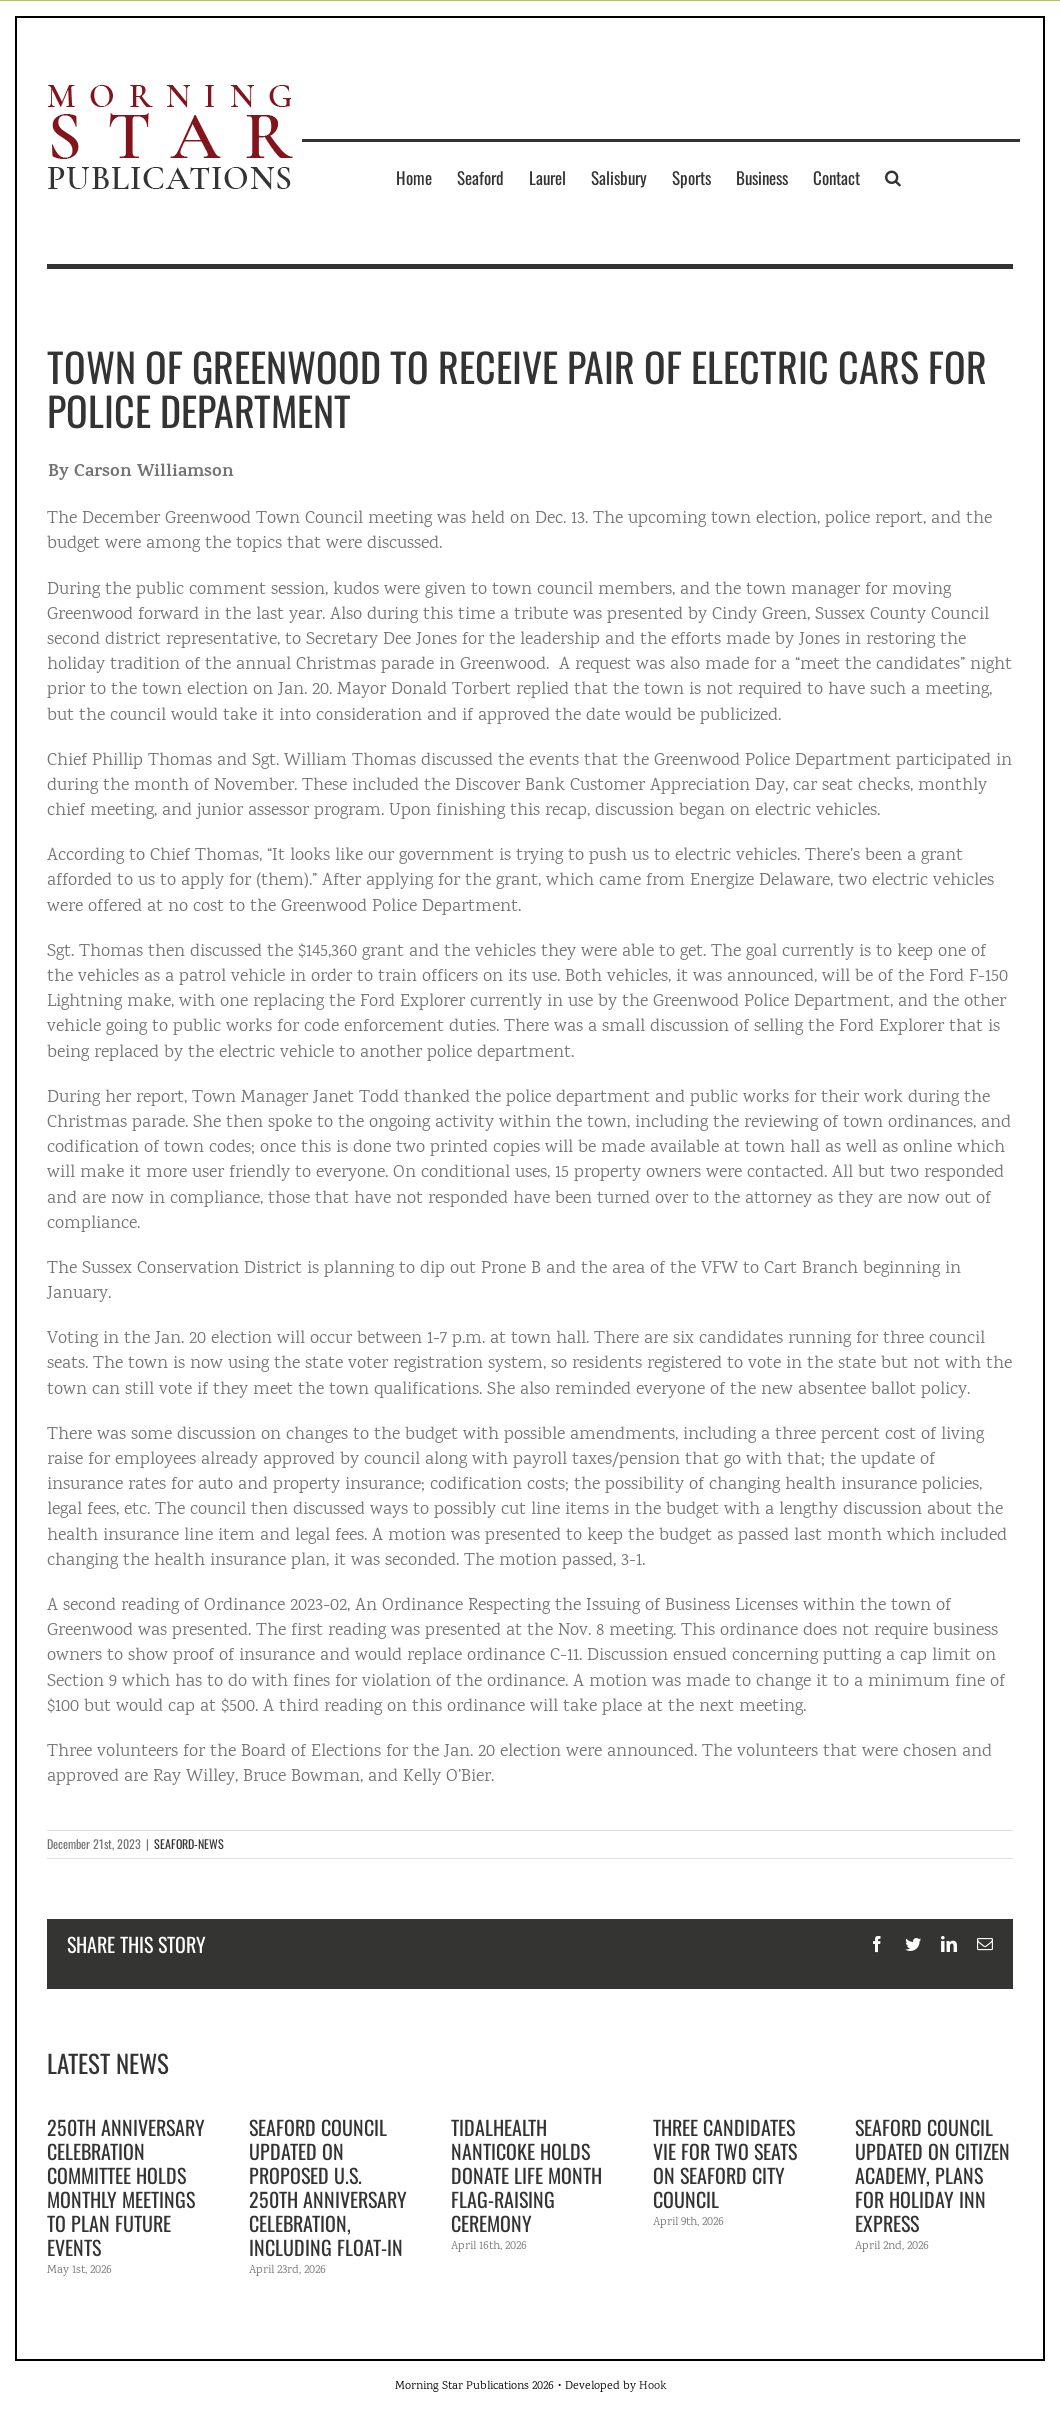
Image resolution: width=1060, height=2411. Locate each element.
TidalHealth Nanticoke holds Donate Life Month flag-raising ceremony (526, 2175)
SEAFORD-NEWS (189, 1843)
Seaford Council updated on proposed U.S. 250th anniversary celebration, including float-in (328, 2187)
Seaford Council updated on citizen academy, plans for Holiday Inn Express (932, 2175)
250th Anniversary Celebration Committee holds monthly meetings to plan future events (126, 2187)
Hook (652, 2386)
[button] (893, 177)
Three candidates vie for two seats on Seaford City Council (725, 2163)
